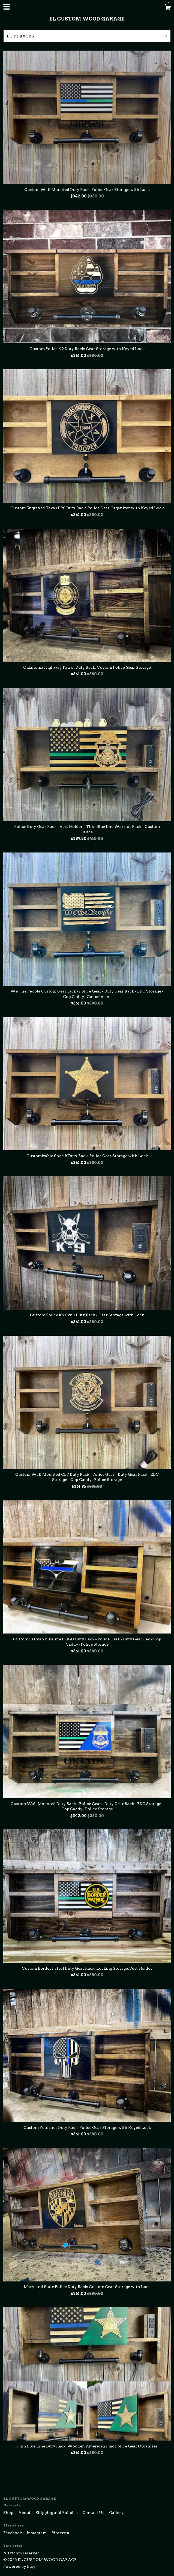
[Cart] (168, 8)
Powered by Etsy (19, 2566)
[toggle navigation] (6, 7)
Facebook (13, 2533)
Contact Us (93, 2512)
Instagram (37, 2533)
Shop (8, 2512)
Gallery (116, 2512)
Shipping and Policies (56, 2512)
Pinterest (61, 2533)
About (24, 2512)
